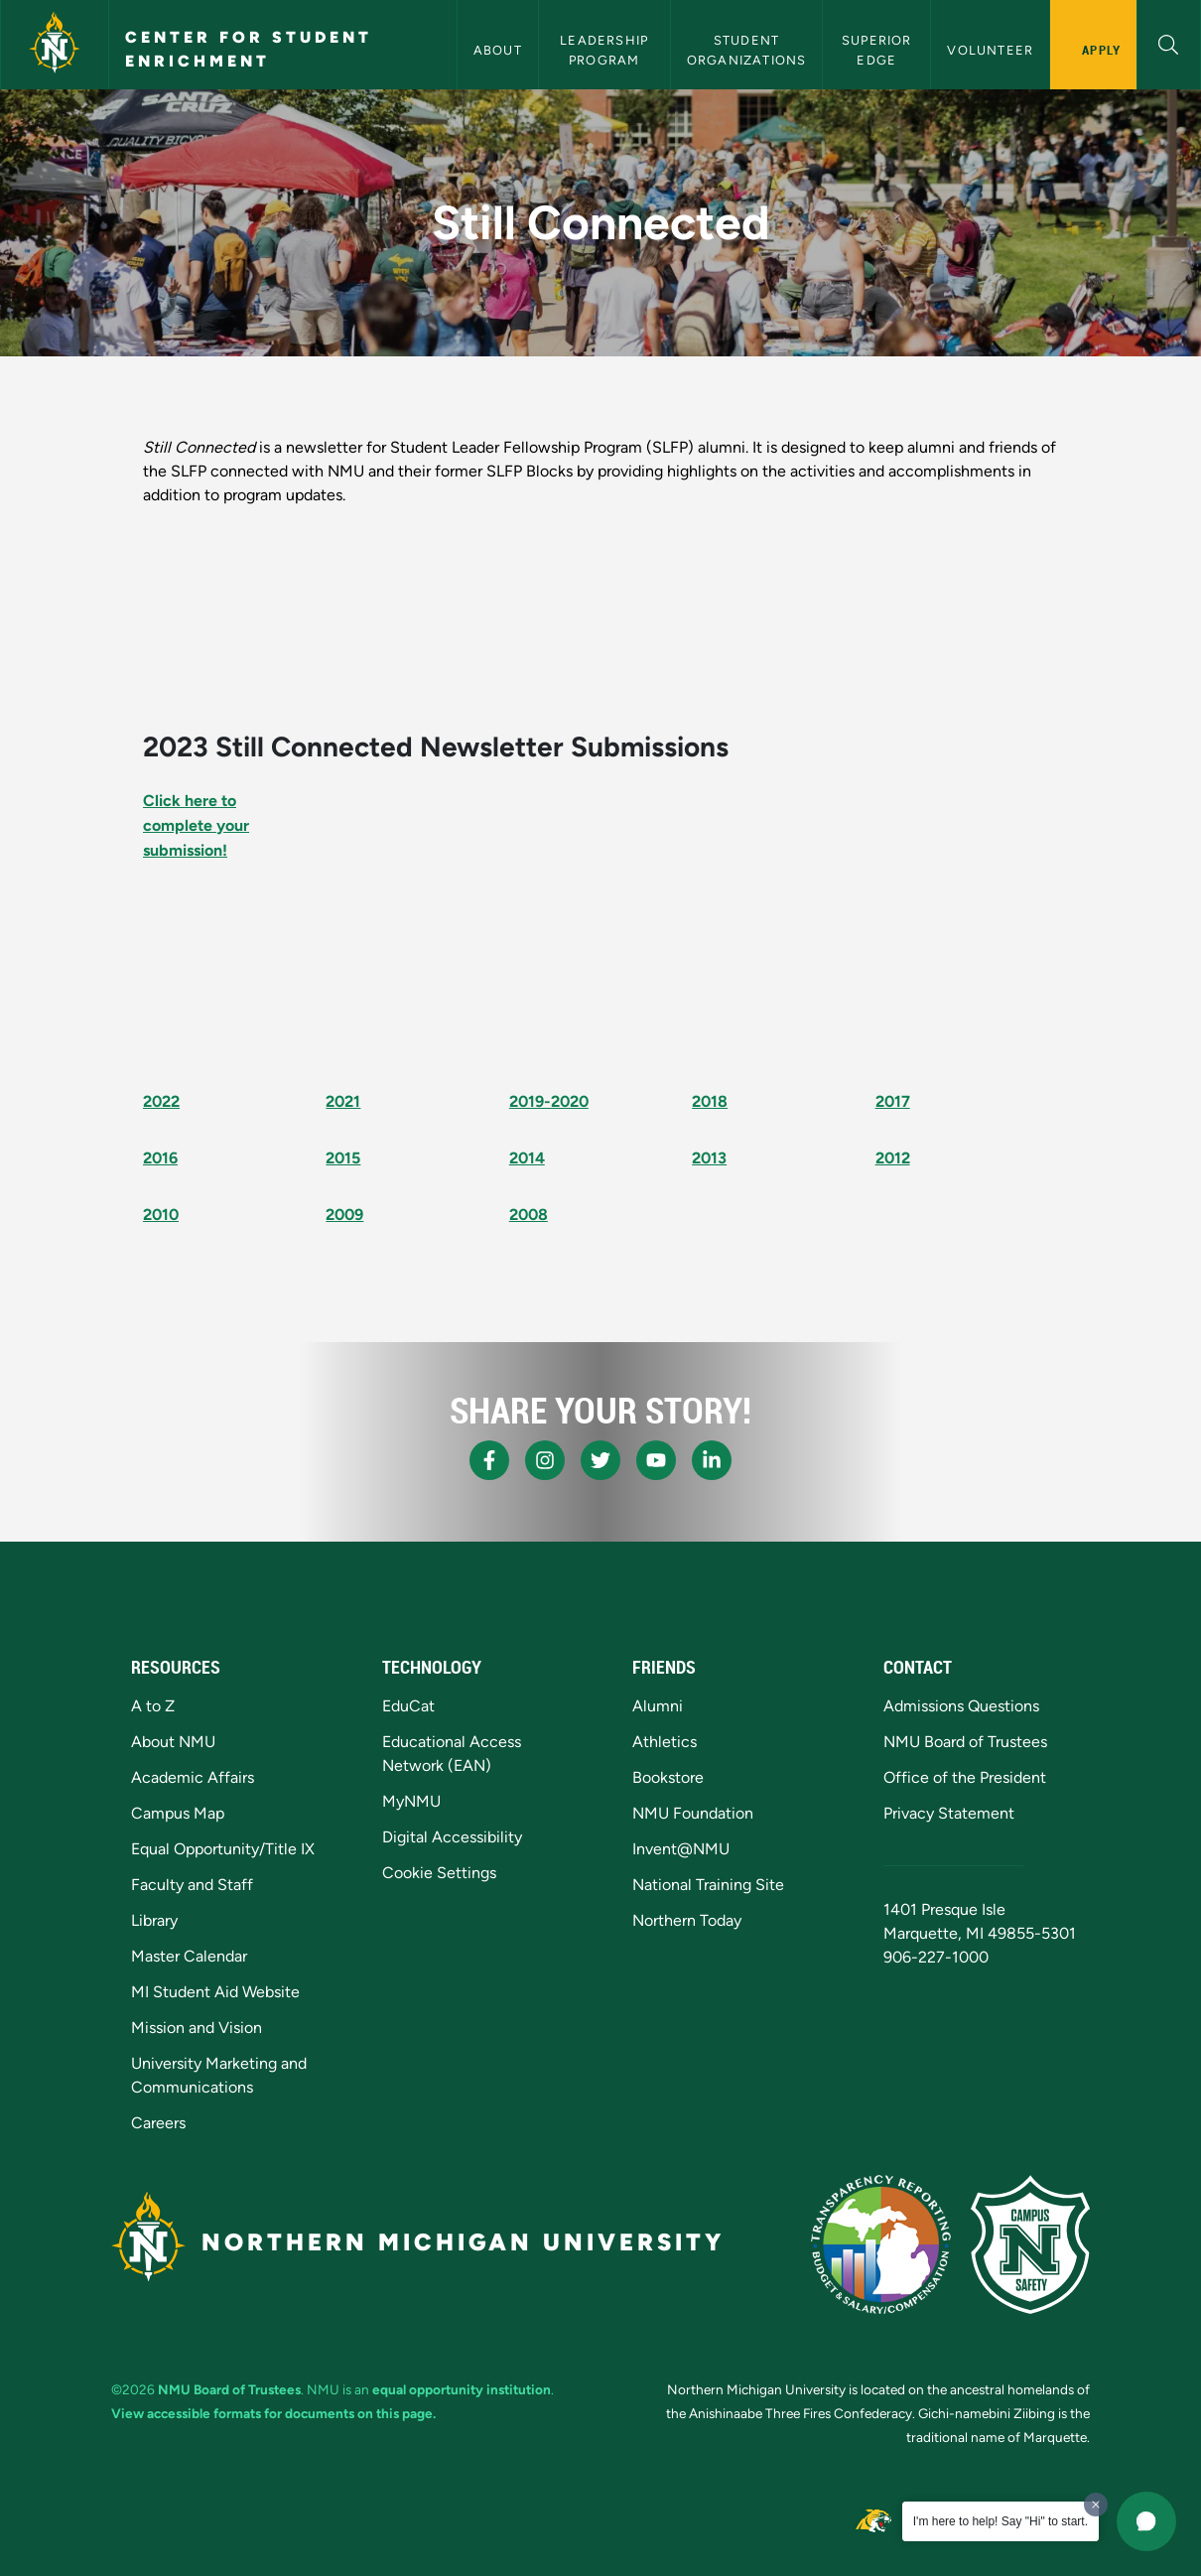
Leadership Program (606, 50)
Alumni (657, 1705)
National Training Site (708, 1884)
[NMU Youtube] (656, 1460)
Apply (1101, 50)
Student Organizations (747, 50)
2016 (160, 1158)
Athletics (664, 1741)
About (497, 50)
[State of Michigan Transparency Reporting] (881, 2244)
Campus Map (177, 1813)
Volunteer (990, 50)
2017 (892, 1101)
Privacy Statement (948, 1813)
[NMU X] (600, 1460)
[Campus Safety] (1030, 2244)
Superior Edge (879, 50)
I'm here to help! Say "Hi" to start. (1000, 2521)
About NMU (173, 1741)
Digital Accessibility (452, 1837)
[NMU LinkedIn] (712, 1460)
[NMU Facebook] (489, 1460)
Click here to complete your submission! (196, 825)
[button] (1168, 42)
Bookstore (668, 1777)
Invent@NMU (681, 1848)
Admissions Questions (961, 1705)
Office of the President (964, 1777)
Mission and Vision (196, 2027)
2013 (709, 1158)
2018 (710, 1101)
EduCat (408, 1705)
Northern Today (686, 1920)
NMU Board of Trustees (965, 1741)
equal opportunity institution (461, 2389)
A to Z (153, 1705)
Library (154, 1920)
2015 (343, 1158)
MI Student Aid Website (215, 1991)
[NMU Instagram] (545, 1460)
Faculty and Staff (192, 1884)
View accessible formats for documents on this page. (273, 2413)
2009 (344, 1214)
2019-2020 (549, 1101)
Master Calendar (189, 1956)
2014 (527, 1158)
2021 (343, 1101)
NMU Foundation (692, 1813)
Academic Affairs (192, 1777)
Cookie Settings (439, 1872)
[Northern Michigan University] (54, 44)
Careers (158, 2122)
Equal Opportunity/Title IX (223, 1848)
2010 (161, 1214)
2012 (892, 1158)
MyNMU (411, 1801)
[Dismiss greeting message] (1096, 2504)
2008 (528, 1214)
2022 (161, 1101)
